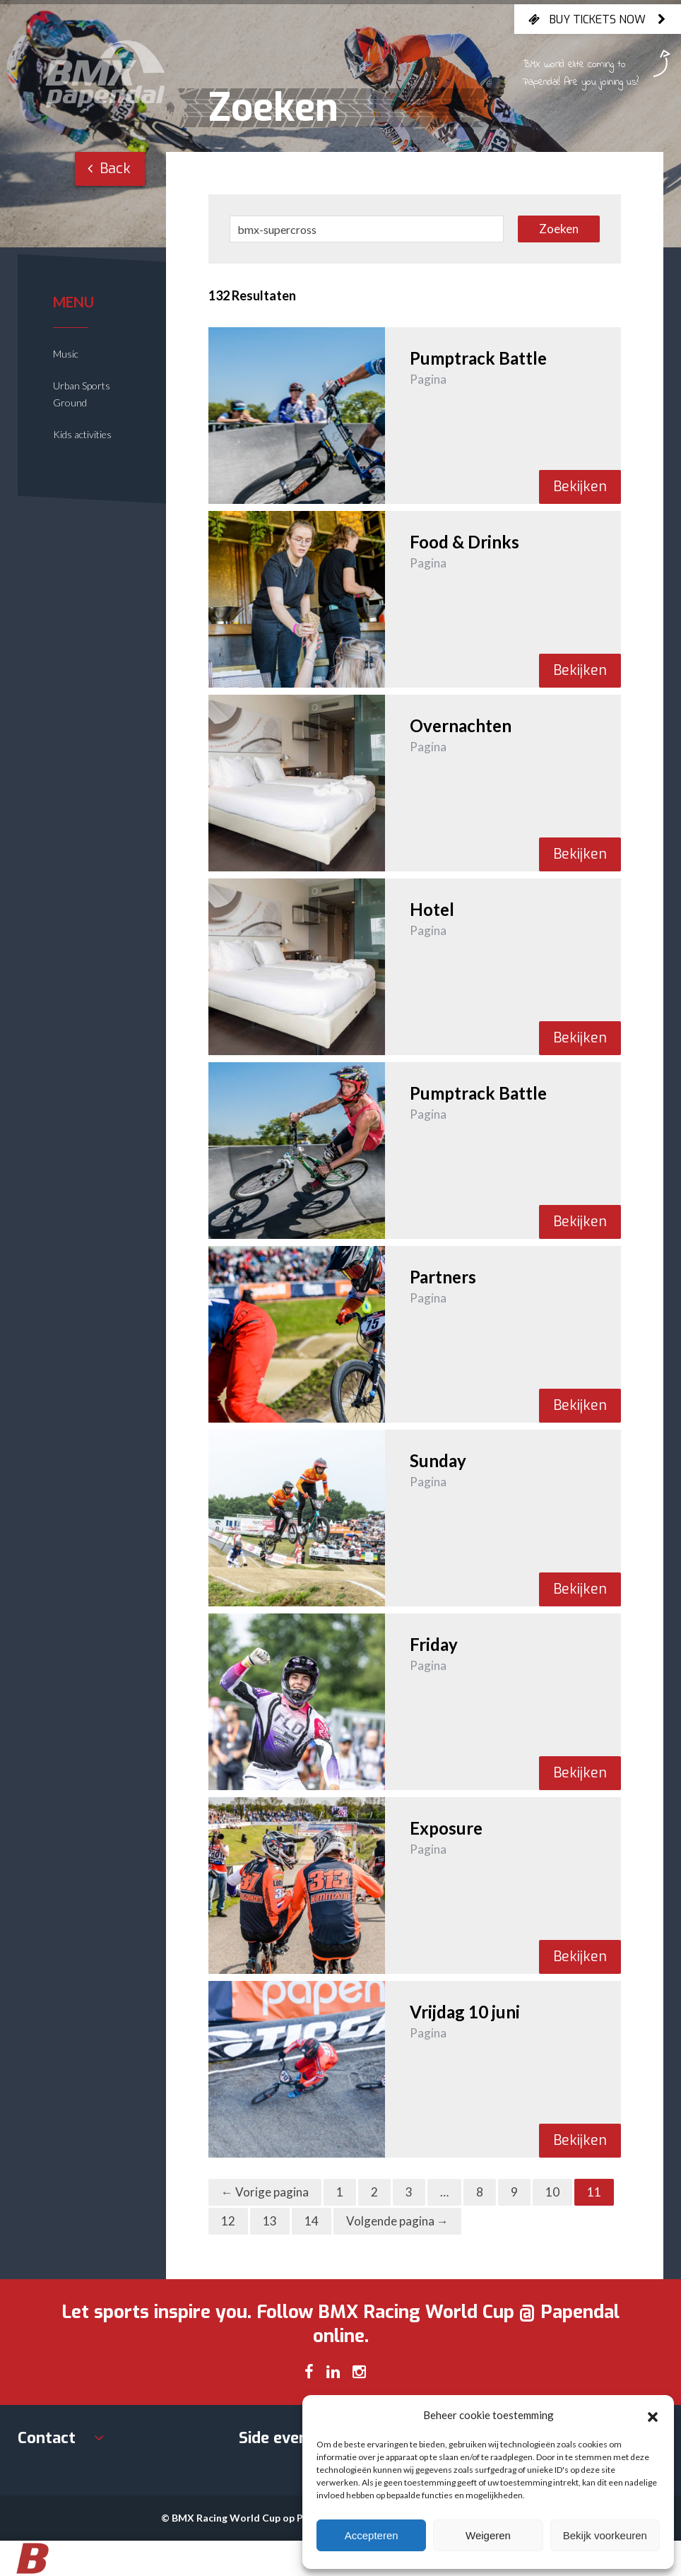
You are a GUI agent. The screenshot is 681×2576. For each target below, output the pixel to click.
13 (270, 2220)
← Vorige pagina (265, 2191)
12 (228, 2220)
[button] (653, 2415)
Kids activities (82, 434)
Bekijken (580, 486)
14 (311, 2220)
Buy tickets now (597, 19)
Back (109, 168)
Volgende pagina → (397, 2220)
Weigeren (488, 2535)
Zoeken (559, 228)
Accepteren (371, 2535)
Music (65, 354)
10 (552, 2191)
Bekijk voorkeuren (605, 2535)
